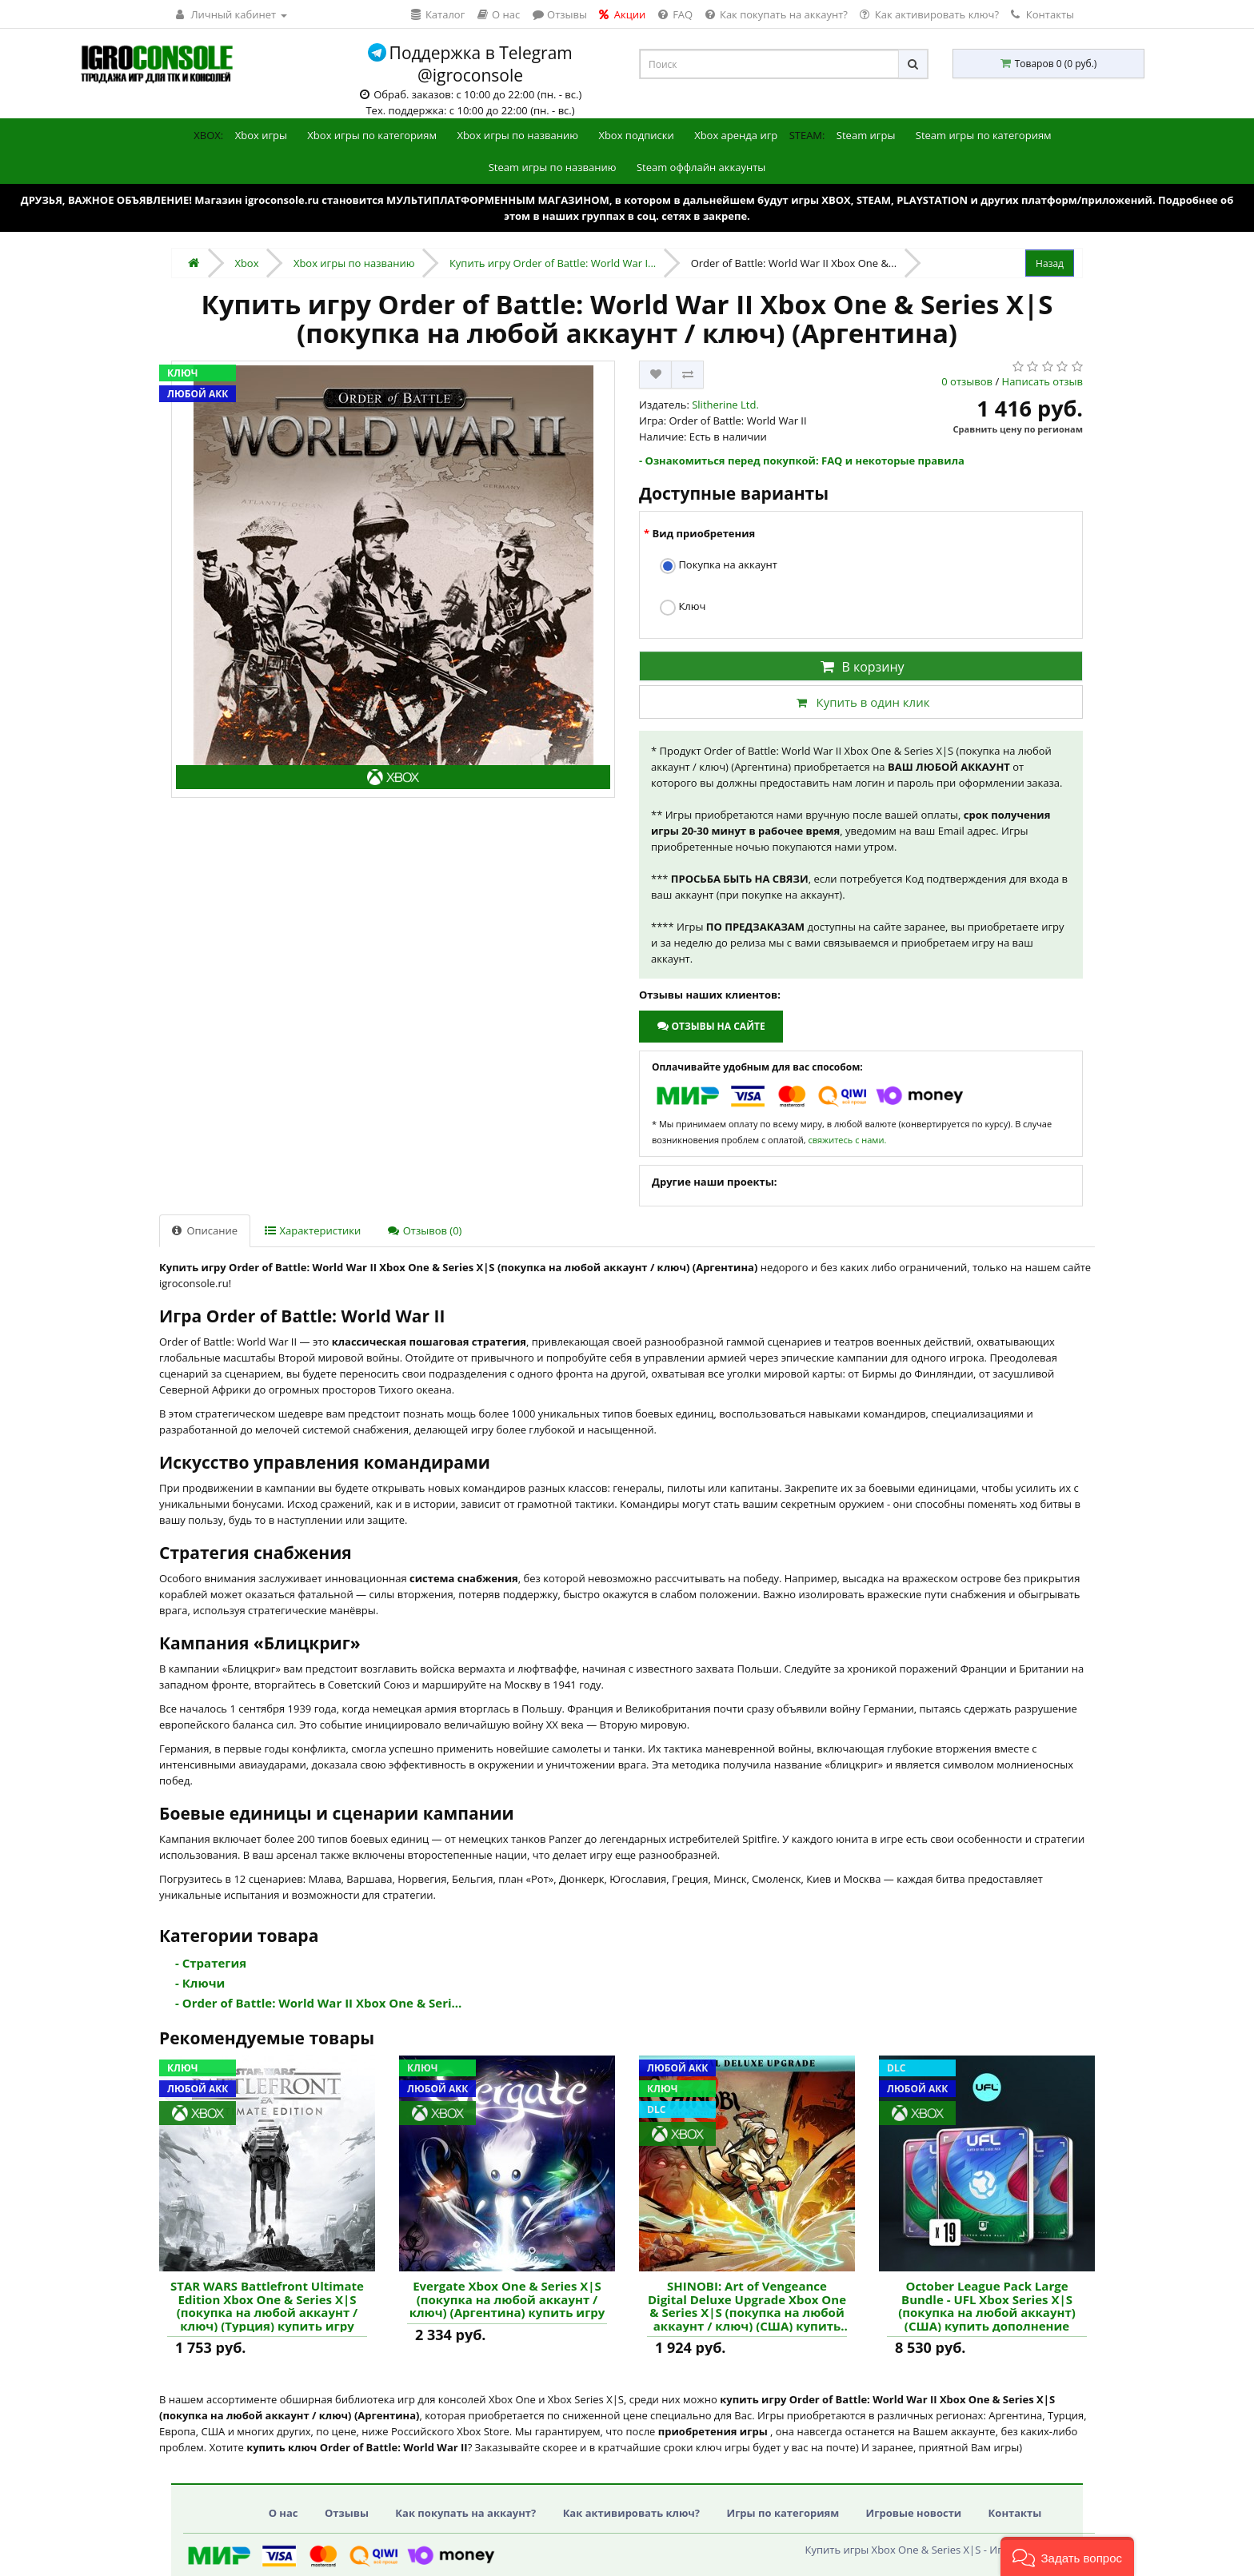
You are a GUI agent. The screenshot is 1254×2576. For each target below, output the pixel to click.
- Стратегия (210, 1963)
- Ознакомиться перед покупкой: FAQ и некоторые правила (801, 460)
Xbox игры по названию (517, 135)
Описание (205, 1230)
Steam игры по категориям (984, 135)
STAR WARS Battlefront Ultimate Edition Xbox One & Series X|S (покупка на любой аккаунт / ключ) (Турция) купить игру (267, 2305)
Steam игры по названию (553, 167)
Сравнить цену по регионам (1018, 429)
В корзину (860, 667)
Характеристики (313, 1230)
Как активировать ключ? (631, 2513)
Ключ (682, 607)
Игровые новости (914, 2513)
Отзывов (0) (424, 1230)
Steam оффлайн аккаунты (701, 167)
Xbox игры (261, 135)
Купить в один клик (860, 702)
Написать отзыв (1042, 381)
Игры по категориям (782, 2513)
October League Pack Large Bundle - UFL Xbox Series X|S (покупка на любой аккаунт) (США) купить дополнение (987, 2305)
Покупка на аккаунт (718, 565)
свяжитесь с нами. (847, 1140)
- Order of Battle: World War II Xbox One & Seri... (318, 2003)
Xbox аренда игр (735, 135)
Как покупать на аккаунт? (465, 2513)
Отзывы (347, 2513)
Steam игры (866, 135)
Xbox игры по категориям (372, 135)
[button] (1067, 2556)
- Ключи (200, 1983)
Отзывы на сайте (711, 1026)
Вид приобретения (703, 533)
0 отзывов (966, 381)
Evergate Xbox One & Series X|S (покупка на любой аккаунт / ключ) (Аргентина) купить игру (507, 2299)
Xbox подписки (635, 135)
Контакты (1042, 14)
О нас (283, 2513)
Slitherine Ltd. (725, 404)
